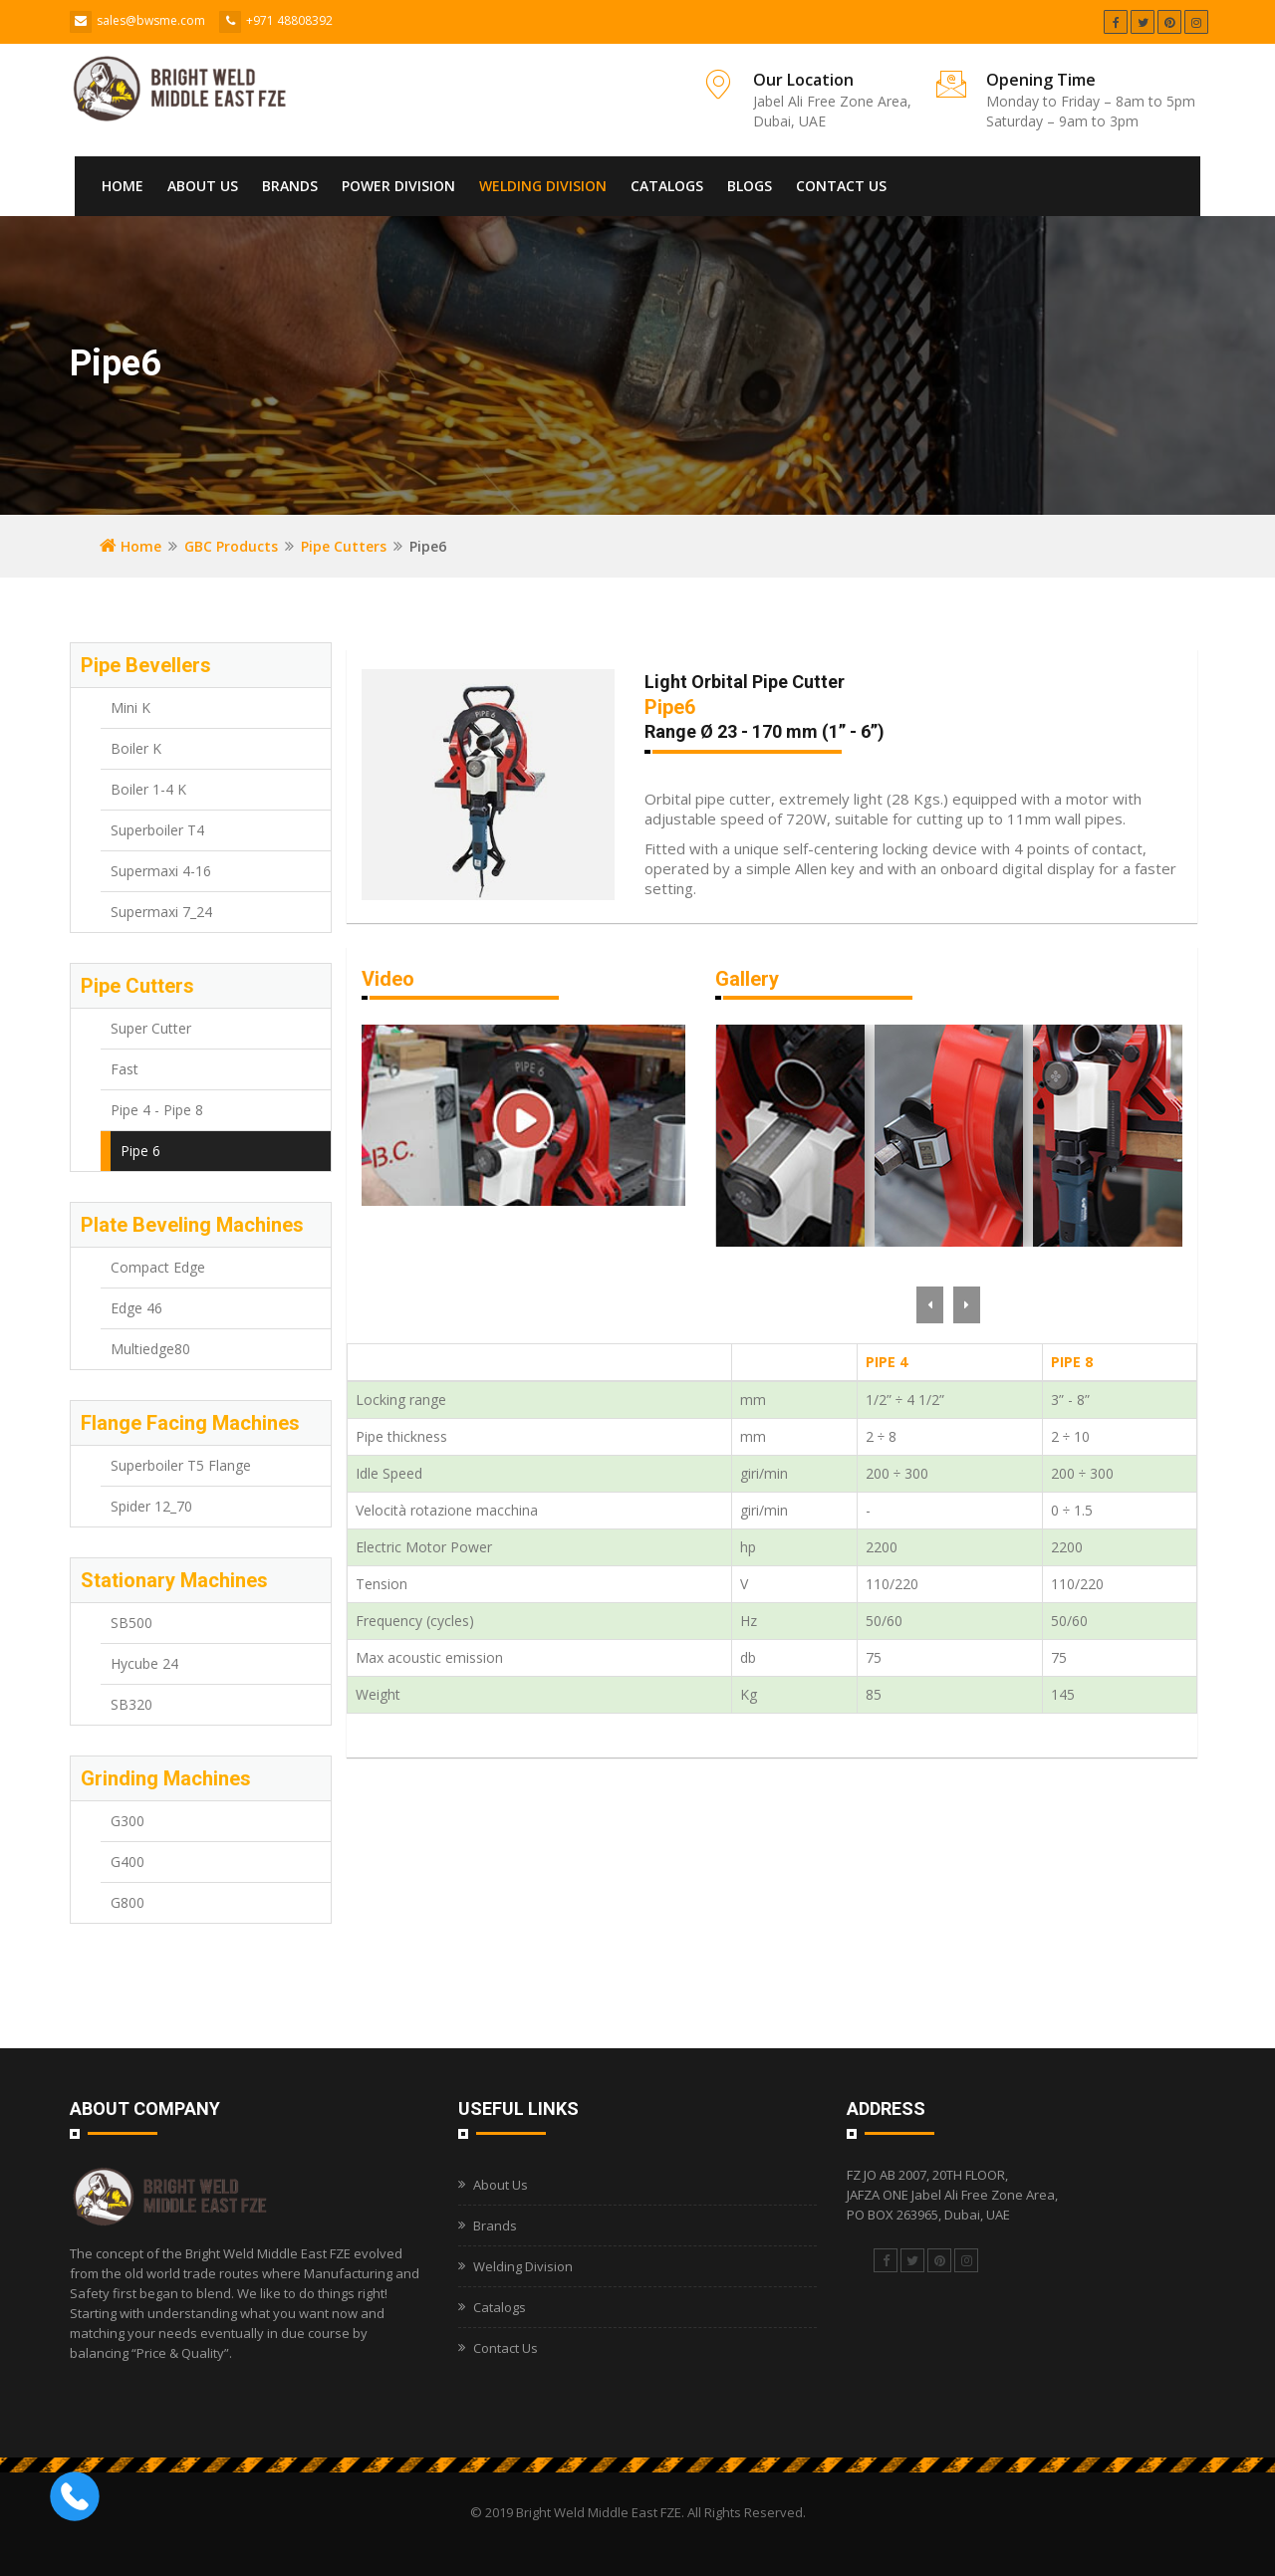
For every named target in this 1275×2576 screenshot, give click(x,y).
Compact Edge (158, 1267)
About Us (202, 185)
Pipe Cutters (343, 546)
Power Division (398, 185)
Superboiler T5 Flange (181, 1465)
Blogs (749, 185)
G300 (127, 1820)
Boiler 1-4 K (148, 789)
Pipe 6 (140, 1150)
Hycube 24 (144, 1663)
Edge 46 (136, 1307)
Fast (124, 1068)
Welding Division (543, 185)
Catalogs (667, 185)
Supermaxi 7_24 (161, 911)
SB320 (131, 1704)
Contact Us (841, 185)
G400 (127, 1861)
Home (122, 185)
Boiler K (136, 748)
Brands (290, 185)
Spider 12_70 (151, 1506)
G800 (127, 1902)
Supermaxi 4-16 (161, 870)
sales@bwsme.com (151, 20)
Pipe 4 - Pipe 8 (157, 1109)
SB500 (131, 1622)
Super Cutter (151, 1028)
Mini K (130, 707)
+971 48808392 (289, 20)
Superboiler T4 (157, 829)
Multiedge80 (150, 1348)
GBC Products (231, 546)
